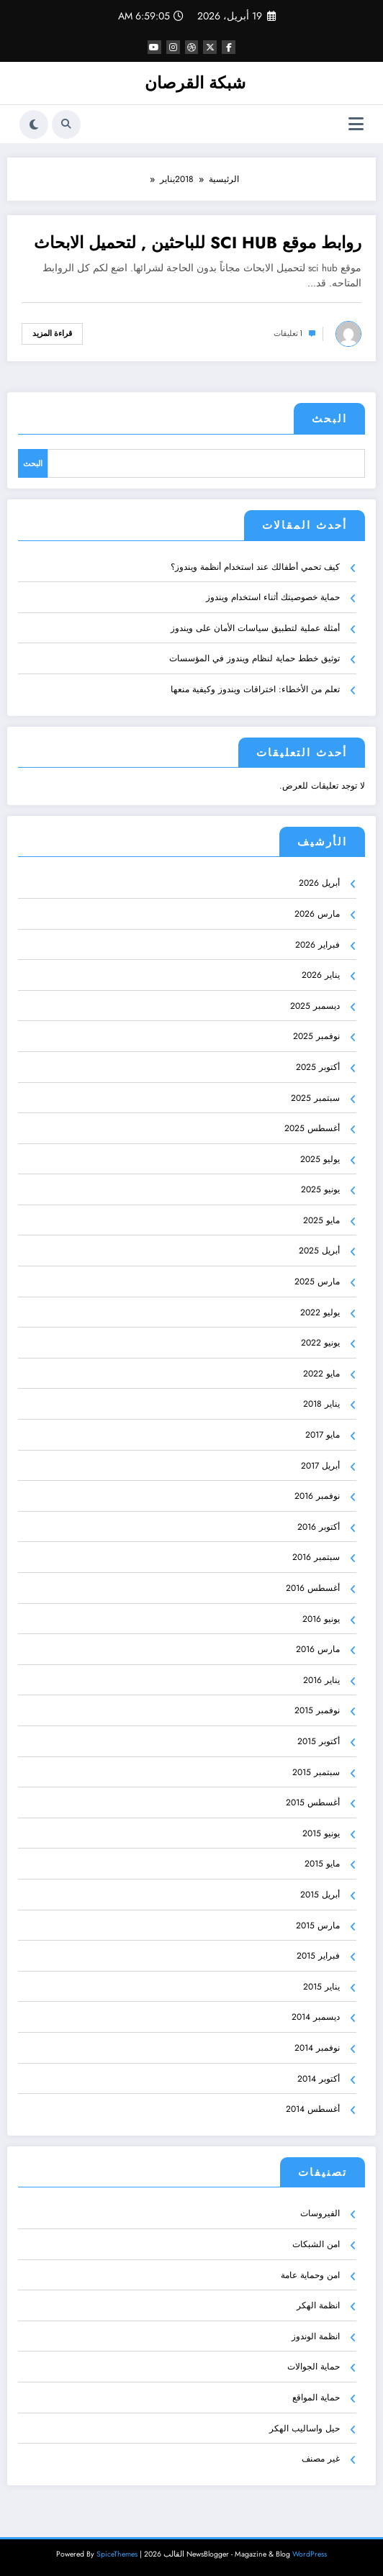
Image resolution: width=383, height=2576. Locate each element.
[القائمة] (356, 124)
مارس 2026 (317, 913)
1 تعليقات (288, 333)
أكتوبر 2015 (318, 1741)
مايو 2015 (322, 1863)
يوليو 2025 (320, 1159)
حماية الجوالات (313, 2366)
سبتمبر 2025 (315, 1097)
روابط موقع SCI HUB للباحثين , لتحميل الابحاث (197, 242)
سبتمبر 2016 (316, 1557)
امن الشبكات (316, 2244)
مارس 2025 (317, 1281)
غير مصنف (321, 2458)
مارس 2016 (318, 1649)
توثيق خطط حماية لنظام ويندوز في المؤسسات (254, 658)
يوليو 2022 (320, 1311)
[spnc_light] (33, 124)
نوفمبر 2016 (317, 1495)
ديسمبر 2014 (316, 2016)
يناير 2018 (321, 1403)
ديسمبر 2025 (315, 1005)
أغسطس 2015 (313, 1802)
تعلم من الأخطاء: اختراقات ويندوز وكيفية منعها (255, 689)
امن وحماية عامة (310, 2274)
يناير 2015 (321, 1986)
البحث (329, 419)
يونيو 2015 (321, 1833)
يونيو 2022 (320, 1342)
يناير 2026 (321, 975)
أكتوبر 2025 (318, 1067)
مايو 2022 (321, 1373)
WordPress (309, 2554)
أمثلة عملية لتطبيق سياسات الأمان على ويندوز (255, 628)
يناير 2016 (321, 1680)
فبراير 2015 (318, 1955)
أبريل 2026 (319, 882)
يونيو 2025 (320, 1189)
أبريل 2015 (320, 1894)
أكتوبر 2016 (318, 1526)
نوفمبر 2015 (317, 1710)
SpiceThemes (117, 2554)
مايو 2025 (321, 1220)
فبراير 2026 (317, 944)
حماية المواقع (316, 2397)
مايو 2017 (322, 1434)
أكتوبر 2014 (318, 2078)
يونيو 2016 (321, 1618)
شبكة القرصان (195, 82)
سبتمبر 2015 (316, 1771)
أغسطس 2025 (312, 1128)
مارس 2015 (318, 1924)
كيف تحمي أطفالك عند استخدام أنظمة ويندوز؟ (255, 566)
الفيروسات (320, 2213)
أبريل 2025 (319, 1250)
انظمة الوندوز (316, 2336)
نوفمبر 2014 (317, 2047)
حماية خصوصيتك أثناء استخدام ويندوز (273, 597)
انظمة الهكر (318, 2305)
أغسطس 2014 (313, 2109)
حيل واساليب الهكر (304, 2427)
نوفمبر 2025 (316, 1036)
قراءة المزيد (52, 333)
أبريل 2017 (320, 1465)
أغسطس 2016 (313, 1588)
